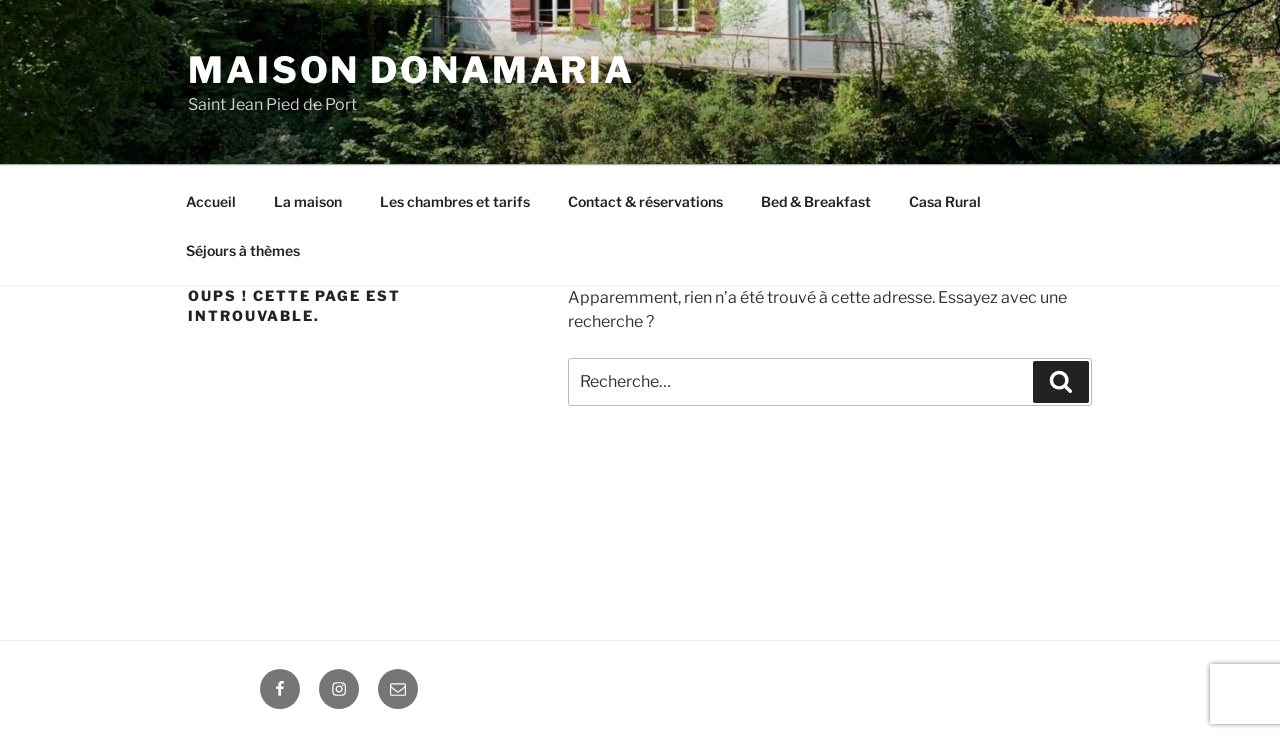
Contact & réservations (645, 201)
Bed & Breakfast (816, 201)
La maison (308, 201)
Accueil (211, 201)
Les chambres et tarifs (455, 201)
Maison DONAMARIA (411, 70)
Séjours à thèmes (243, 250)
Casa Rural (945, 201)
